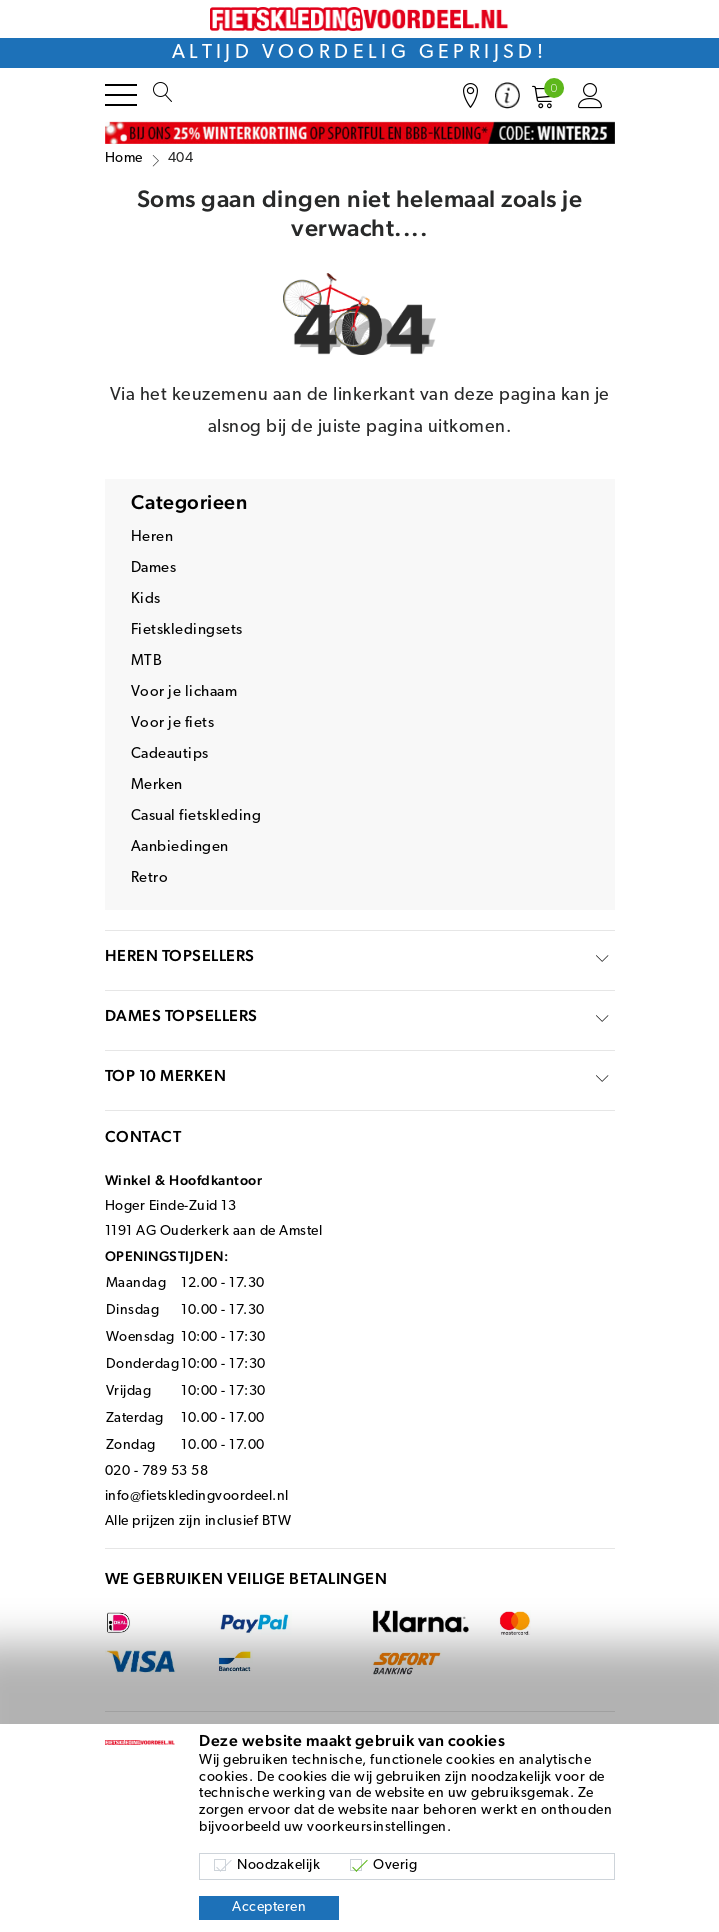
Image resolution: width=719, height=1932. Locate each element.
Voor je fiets (173, 723)
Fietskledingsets (187, 630)
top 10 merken (166, 1075)
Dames (154, 568)
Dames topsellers (181, 1015)
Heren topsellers (180, 955)
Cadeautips (170, 754)
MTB (147, 661)
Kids (146, 599)
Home (124, 158)
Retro (150, 878)
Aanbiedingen (180, 847)
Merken (157, 785)
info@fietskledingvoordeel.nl (197, 1496)
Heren (152, 537)
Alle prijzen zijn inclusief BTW (198, 1521)
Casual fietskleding (196, 816)
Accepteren (269, 1907)
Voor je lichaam (184, 692)
